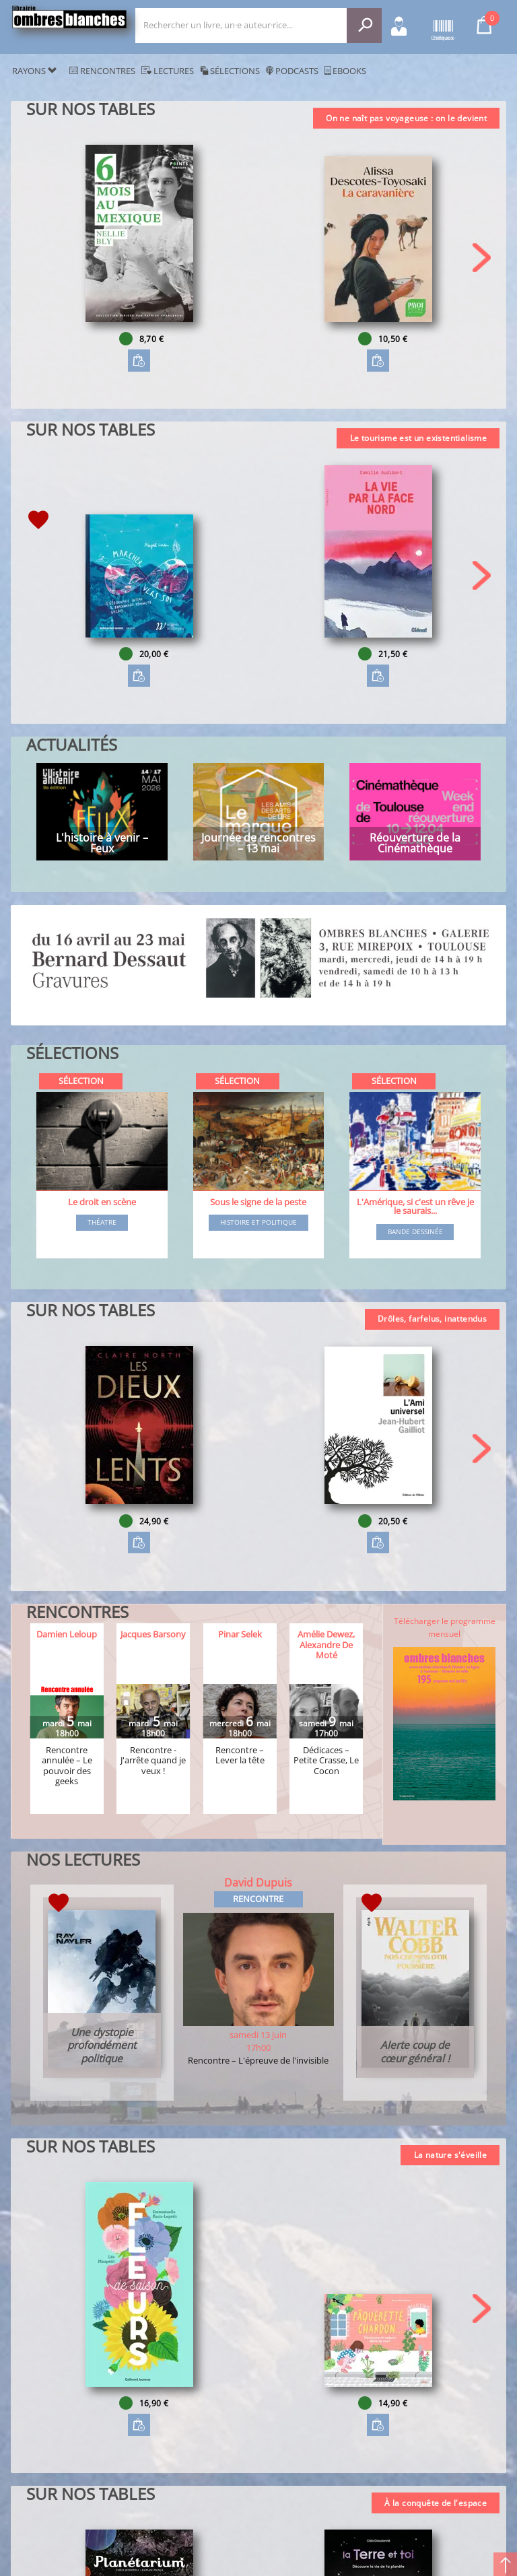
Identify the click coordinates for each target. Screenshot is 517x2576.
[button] (482, 257)
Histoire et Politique (258, 1222)
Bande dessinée (415, 1232)
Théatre (102, 1222)
